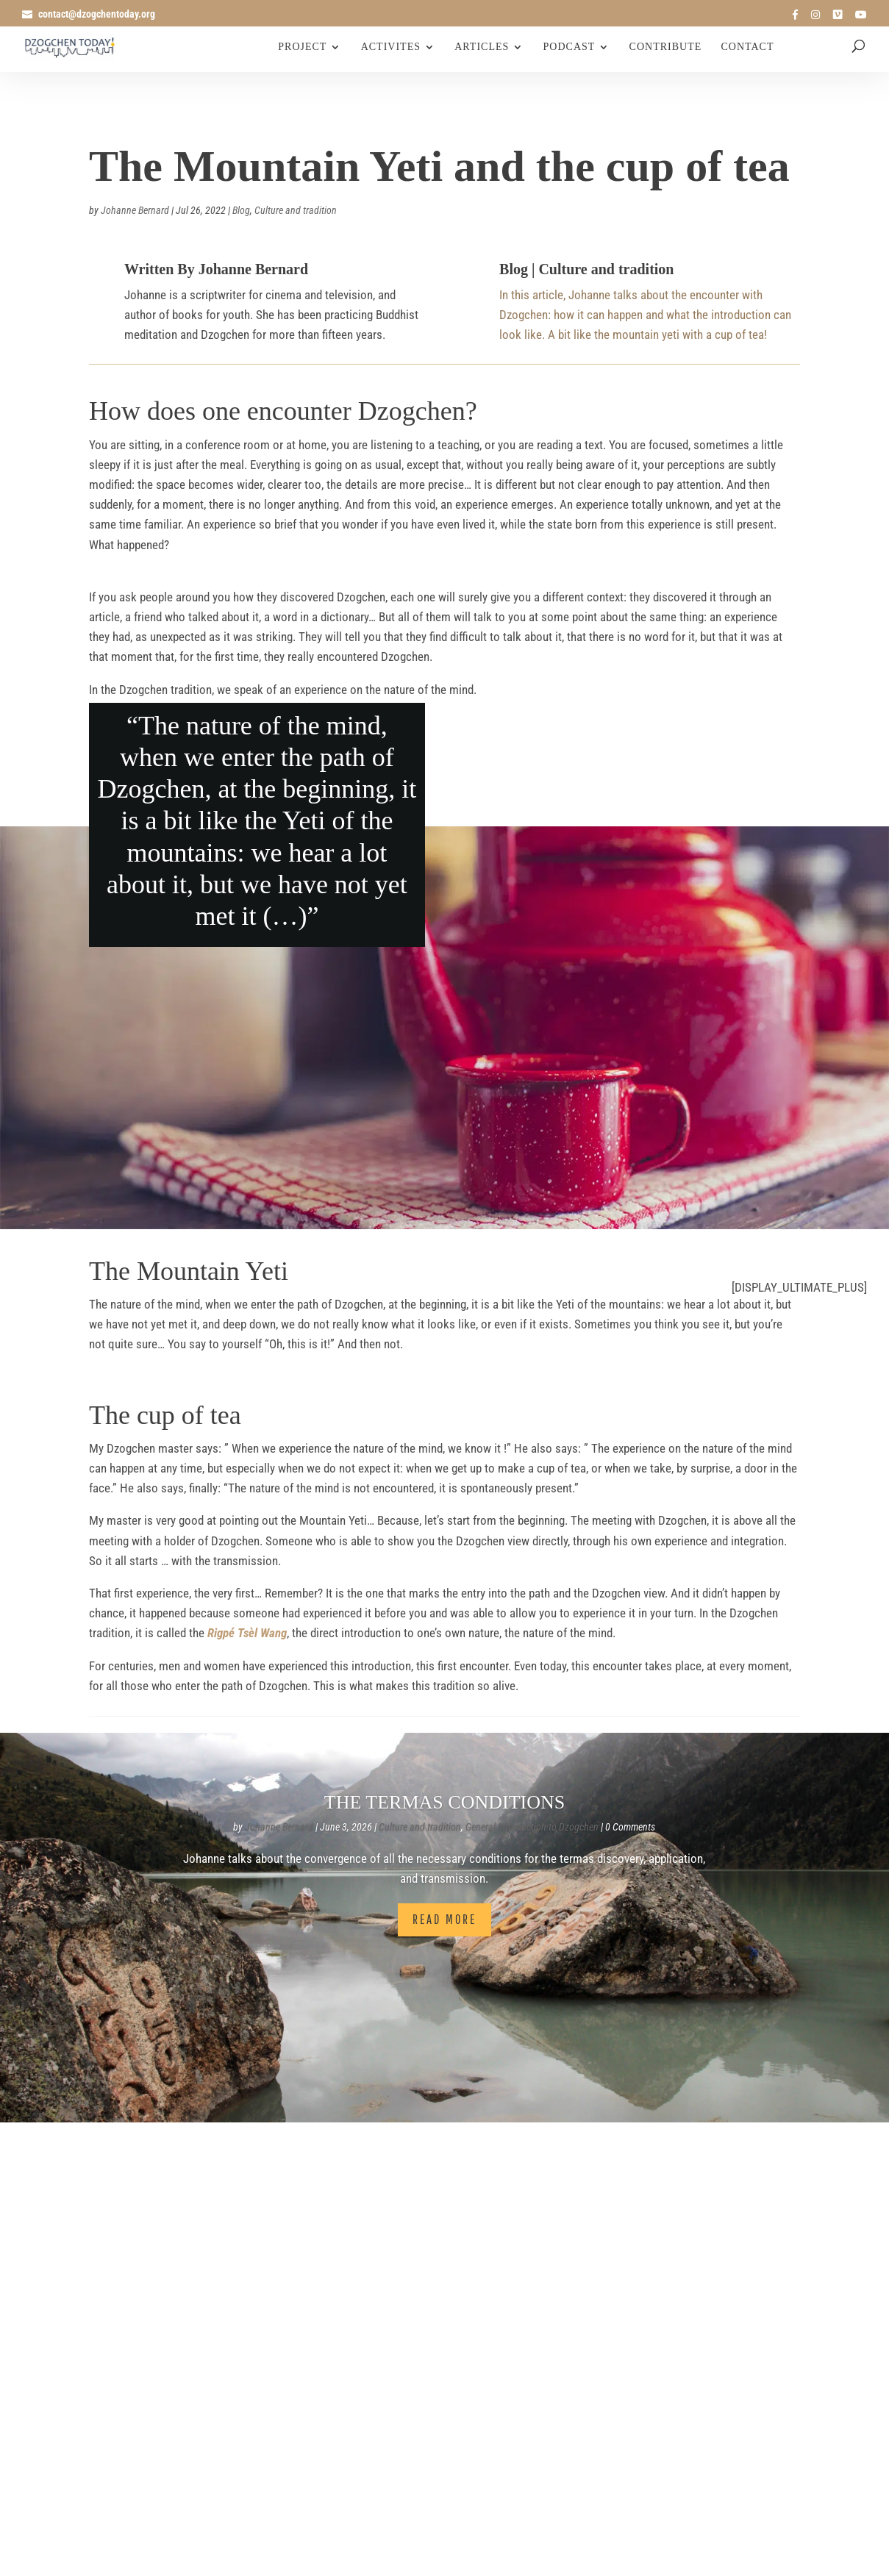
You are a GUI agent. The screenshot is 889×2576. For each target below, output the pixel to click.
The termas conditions (444, 1802)
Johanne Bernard (135, 210)
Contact (747, 47)
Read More (444, 1919)
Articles (481, 47)
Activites (391, 47)
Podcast (569, 47)
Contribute (665, 47)
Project (302, 47)
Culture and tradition (295, 210)
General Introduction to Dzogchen (532, 1827)
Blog (241, 210)
